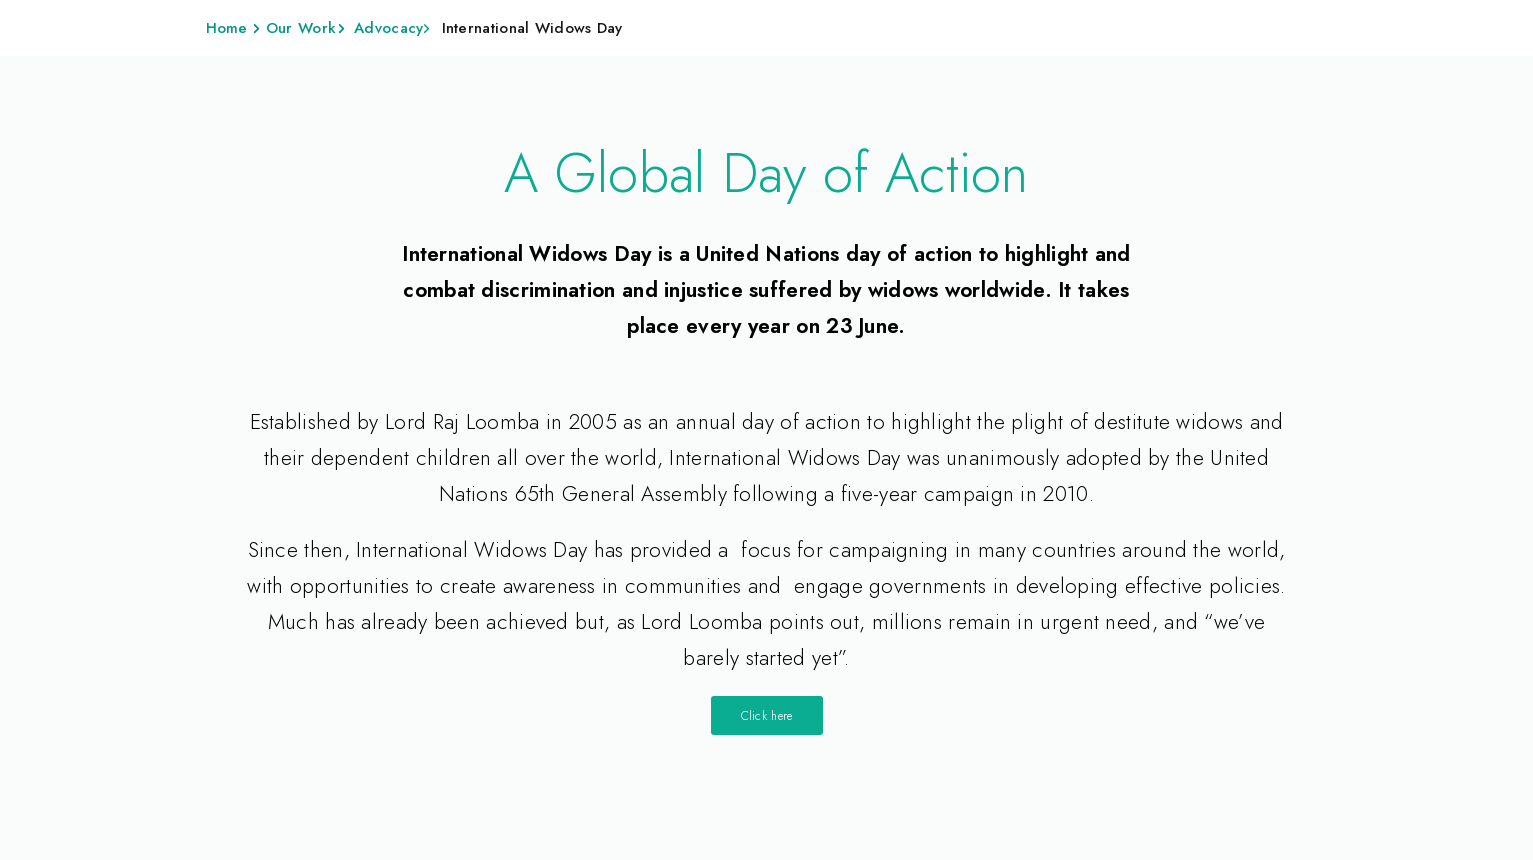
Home (227, 28)
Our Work (301, 28)
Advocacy (388, 28)
